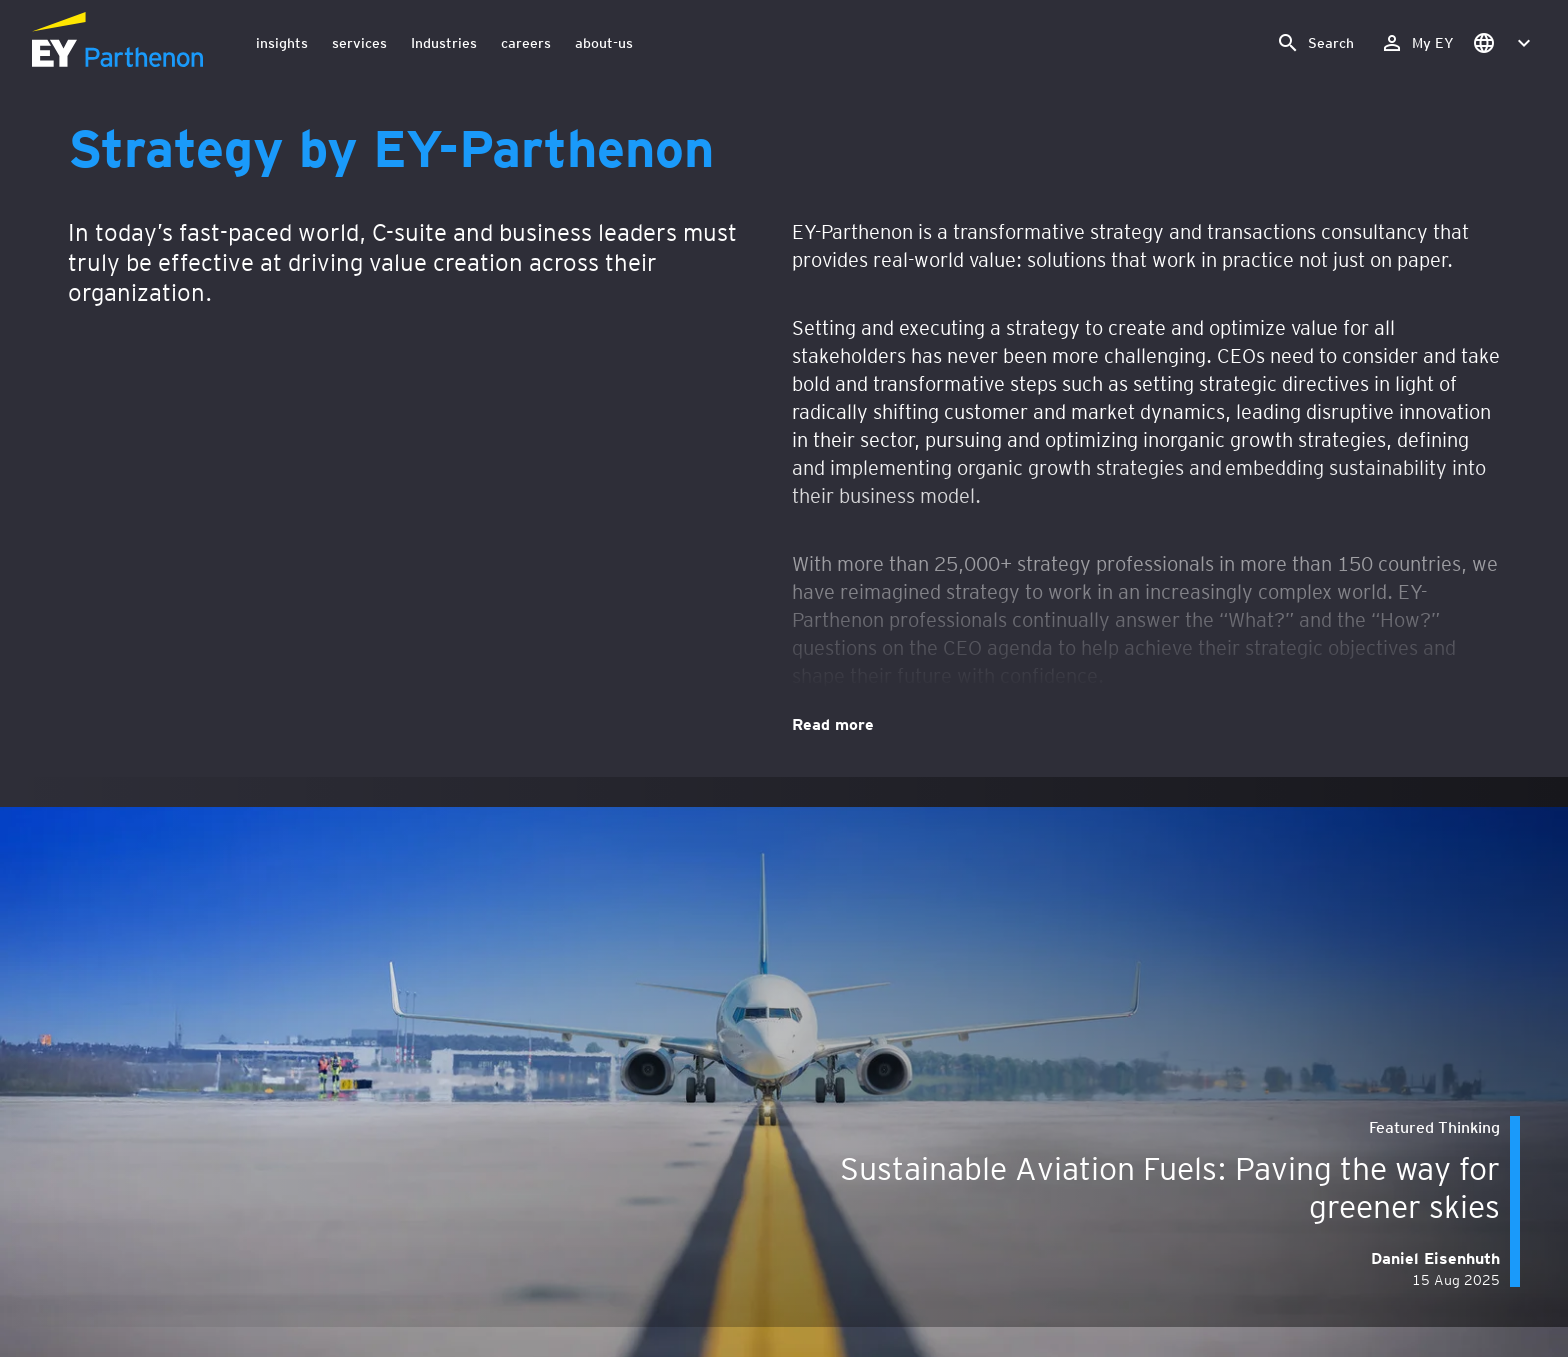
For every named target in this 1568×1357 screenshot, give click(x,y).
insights (282, 42)
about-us (604, 42)
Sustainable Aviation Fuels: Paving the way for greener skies (1170, 1186)
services (359, 42)
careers (526, 42)
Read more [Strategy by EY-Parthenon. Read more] (833, 723)
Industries (444, 42)
